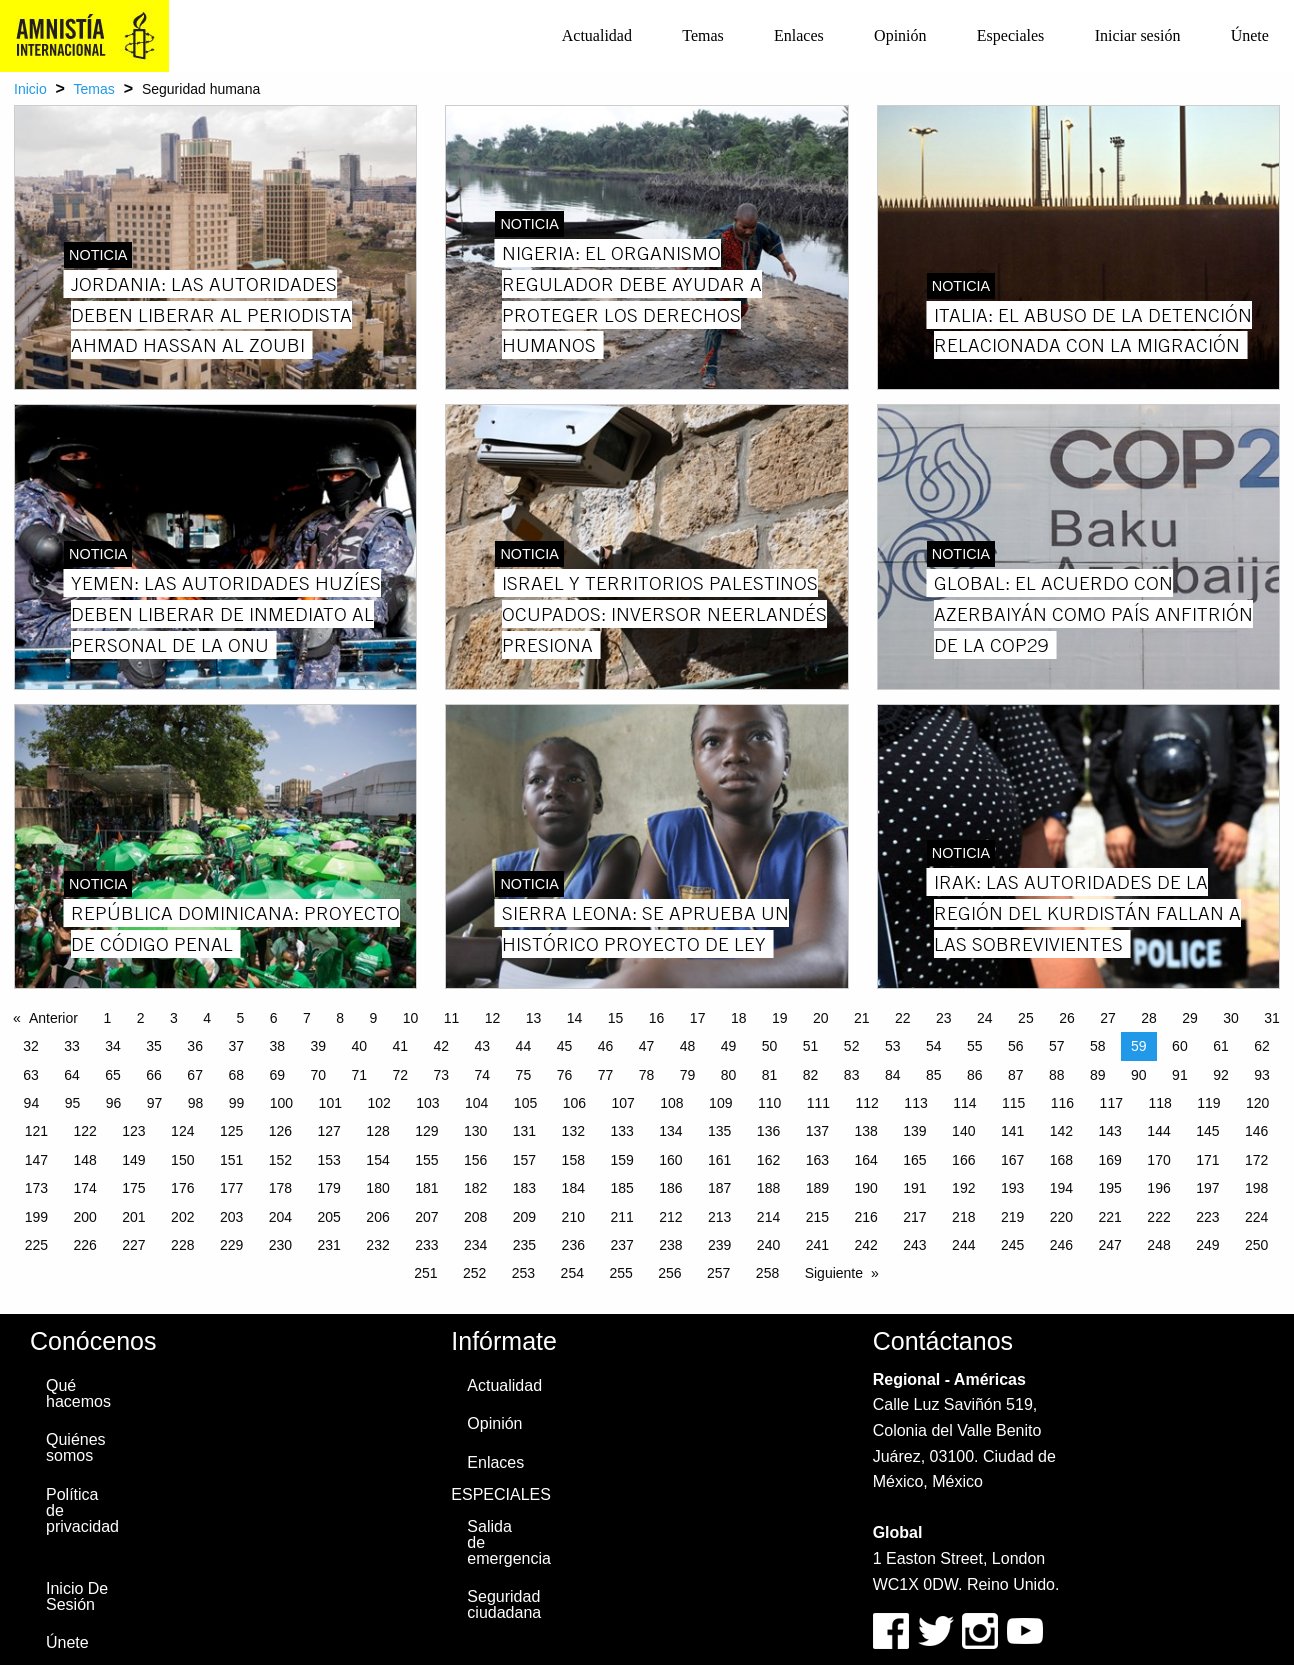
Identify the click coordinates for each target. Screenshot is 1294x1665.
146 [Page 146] (1256, 1131)
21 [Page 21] (862, 1018)
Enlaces (799, 35)
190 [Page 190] (865, 1188)
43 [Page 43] (483, 1046)
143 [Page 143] (1110, 1131)
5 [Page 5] (240, 1018)
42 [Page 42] (442, 1046)
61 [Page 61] (1221, 1046)
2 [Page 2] (141, 1018)
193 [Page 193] (1012, 1188)
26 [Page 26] (1067, 1018)
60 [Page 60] (1180, 1046)
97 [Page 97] (155, 1103)
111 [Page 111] (818, 1103)
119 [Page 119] (1208, 1103)
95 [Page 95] (73, 1103)
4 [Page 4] (207, 1018)
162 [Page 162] (768, 1160)
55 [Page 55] (975, 1046)
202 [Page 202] (182, 1217)
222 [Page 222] (1158, 1217)
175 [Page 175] (133, 1188)
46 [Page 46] (606, 1046)
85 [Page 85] (934, 1075)
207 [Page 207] (426, 1217)
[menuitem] (597, 36)
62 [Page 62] (1262, 1046)
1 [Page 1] (107, 1018)
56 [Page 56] (1016, 1046)
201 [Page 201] (133, 1217)
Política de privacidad (82, 1510)
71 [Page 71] (359, 1075)
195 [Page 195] (1110, 1188)
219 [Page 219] (1012, 1217)
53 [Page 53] (893, 1046)
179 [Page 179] (329, 1188)
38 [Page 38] (277, 1046)
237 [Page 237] (621, 1245)
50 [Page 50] (770, 1046)
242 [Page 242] (865, 1245)
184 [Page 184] (573, 1188)
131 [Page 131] (524, 1131)
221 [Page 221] (1110, 1217)
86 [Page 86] (975, 1075)
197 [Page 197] (1207, 1188)
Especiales (1011, 35)
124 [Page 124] (182, 1131)
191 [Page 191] (914, 1188)
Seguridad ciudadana (504, 1604)
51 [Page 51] (811, 1046)
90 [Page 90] (1139, 1075)
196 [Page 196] (1158, 1188)
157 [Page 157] (524, 1160)
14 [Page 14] (575, 1018)
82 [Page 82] (811, 1075)
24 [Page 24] (985, 1018)
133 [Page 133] (621, 1131)
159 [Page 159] (621, 1160)
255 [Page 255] (620, 1273)
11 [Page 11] (452, 1018)
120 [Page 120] (1257, 1103)
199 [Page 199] (36, 1217)
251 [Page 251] (425, 1273)
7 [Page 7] (307, 1018)
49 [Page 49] (729, 1046)
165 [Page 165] (914, 1160)
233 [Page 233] (426, 1245)
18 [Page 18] (739, 1018)
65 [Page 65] (113, 1075)
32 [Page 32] (31, 1046)
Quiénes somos (76, 1447)
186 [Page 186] (670, 1188)
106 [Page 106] (574, 1103)
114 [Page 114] (964, 1103)
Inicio (30, 89)
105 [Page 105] (525, 1103)
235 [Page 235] (524, 1245)
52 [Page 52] (852, 1046)
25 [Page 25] (1026, 1018)
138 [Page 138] (865, 1131)
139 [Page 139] (914, 1131)
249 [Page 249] (1207, 1245)
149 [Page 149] (133, 1160)
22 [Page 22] (903, 1018)
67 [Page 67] (195, 1075)
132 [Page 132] (573, 1131)
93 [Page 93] (1262, 1075)
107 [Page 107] (622, 1103)
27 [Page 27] (1108, 1018)
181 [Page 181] (426, 1188)
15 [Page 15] (616, 1018)
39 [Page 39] (318, 1046)
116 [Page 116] (1062, 1103)
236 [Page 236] (573, 1245)
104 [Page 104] (476, 1103)
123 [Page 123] (133, 1131)
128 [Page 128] (377, 1131)
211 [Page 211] (621, 1217)
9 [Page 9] (373, 1018)
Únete (1250, 35)
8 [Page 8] (340, 1018)
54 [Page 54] (934, 1046)
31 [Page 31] (1272, 1018)
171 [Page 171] (1207, 1160)
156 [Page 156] (475, 1160)
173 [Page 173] (36, 1188)
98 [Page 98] (196, 1103)
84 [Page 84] (893, 1075)
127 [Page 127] (329, 1131)
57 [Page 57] (1057, 1046)
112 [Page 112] (867, 1103)
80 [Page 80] (729, 1075)
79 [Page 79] (688, 1075)
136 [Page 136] (768, 1131)
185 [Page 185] (621, 1188)
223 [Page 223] (1207, 1217)
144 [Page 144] (1158, 1131)
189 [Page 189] (817, 1188)
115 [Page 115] (1013, 1103)
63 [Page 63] (31, 1075)
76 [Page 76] (565, 1075)
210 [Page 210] (573, 1217)
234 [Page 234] (475, 1245)
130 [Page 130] (475, 1131)
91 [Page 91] (1180, 1075)
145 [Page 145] (1207, 1131)
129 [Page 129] (426, 1131)
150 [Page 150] (182, 1160)
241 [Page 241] (817, 1245)
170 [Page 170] (1158, 1160)
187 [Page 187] (719, 1188)
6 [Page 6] (274, 1018)
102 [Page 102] (378, 1103)
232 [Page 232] (377, 1245)
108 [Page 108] (671, 1103)
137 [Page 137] (817, 1131)
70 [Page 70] (318, 1075)
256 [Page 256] (669, 1273)
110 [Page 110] (769, 1103)
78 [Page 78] (647, 1075)
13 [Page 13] (534, 1018)
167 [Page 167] (1012, 1160)
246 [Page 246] (1061, 1245)
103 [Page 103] (427, 1103)
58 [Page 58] (1098, 1046)
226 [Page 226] (84, 1245)
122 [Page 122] (84, 1131)
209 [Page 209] (524, 1217)
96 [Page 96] (114, 1103)
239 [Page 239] (719, 1245)
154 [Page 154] (377, 1160)
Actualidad (597, 35)
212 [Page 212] (670, 1217)
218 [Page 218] (963, 1217)
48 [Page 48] (688, 1046)
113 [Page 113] (915, 1103)
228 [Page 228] (182, 1245)
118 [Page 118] (1159, 1103)
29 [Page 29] (1190, 1018)
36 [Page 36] (195, 1046)
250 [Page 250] (1256, 1245)
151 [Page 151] (231, 1160)
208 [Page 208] (475, 1217)
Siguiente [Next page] (834, 1273)
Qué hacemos (78, 1393)
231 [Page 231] (329, 1245)
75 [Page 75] (524, 1075)
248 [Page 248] (1158, 1245)
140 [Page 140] (963, 1131)
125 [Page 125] (231, 1131)
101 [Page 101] (330, 1103)
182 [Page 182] (475, 1188)
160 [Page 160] (670, 1160)
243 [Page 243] (914, 1245)
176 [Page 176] (182, 1188)
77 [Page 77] (606, 1075)
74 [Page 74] (483, 1075)
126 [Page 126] (280, 1131)
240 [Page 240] (768, 1245)
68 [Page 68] (236, 1075)
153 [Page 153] (329, 1160)
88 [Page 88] (1057, 1075)
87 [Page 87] (1016, 1075)
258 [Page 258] (767, 1273)
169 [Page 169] (1110, 1160)
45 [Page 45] (565, 1046)
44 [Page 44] (524, 1046)
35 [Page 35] (154, 1046)
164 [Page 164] (865, 1160)
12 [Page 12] (493, 1018)
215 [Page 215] (817, 1217)
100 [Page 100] (281, 1103)
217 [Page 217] (914, 1217)
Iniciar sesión (1138, 35)
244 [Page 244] (963, 1245)
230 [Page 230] (280, 1245)
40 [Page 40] (359, 1046)
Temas (703, 35)
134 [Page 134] (670, 1131)
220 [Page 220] (1061, 1217)
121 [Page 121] (36, 1131)
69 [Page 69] (277, 1075)
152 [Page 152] (280, 1160)
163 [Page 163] (817, 1160)
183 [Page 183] (524, 1188)
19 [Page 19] (780, 1018)
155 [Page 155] (426, 1160)
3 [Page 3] (174, 1018)
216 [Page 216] (865, 1217)
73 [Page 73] (442, 1075)
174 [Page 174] (84, 1188)
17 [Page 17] (698, 1018)
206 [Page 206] (377, 1217)
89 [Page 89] (1098, 1075)
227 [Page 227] (133, 1245)
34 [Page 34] (113, 1046)
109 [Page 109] (720, 1103)
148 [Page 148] (84, 1160)
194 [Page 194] (1061, 1188)
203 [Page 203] (231, 1217)
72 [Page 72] (401, 1075)
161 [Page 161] (719, 1160)
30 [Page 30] (1231, 1018)
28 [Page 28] (1149, 1018)
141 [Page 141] (1012, 1131)
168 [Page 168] (1061, 1160)
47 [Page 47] (647, 1046)
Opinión (900, 35)
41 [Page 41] (401, 1046)
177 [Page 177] (231, 1188)
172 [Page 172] (1256, 1160)
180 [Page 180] (377, 1188)
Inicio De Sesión (77, 1596)
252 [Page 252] (474, 1273)
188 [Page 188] (768, 1188)
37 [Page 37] (236, 1046)
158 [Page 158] (573, 1160)
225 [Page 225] (36, 1245)
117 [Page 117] (1111, 1103)
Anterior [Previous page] (53, 1018)
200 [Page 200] (84, 1217)
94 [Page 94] (32, 1103)
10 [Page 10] (411, 1018)
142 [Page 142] (1061, 1131)
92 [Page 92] (1221, 1075)
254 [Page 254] (572, 1273)
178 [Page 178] (280, 1188)
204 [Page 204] (280, 1217)
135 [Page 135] (719, 1131)
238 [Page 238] (670, 1245)
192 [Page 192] (963, 1188)
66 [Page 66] (154, 1075)
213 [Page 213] (719, 1217)
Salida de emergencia (508, 1542)
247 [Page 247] (1110, 1245)
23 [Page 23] (944, 1018)
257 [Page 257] (718, 1273)
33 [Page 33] (72, 1046)
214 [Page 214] (768, 1217)
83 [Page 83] (852, 1075)
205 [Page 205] (329, 1217)
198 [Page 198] (1256, 1188)
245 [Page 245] (1012, 1245)
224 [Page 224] (1256, 1217)
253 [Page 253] (523, 1273)
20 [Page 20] (821, 1018)
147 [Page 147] (36, 1160)
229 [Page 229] (231, 1245)
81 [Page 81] (770, 1075)
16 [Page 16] (657, 1018)
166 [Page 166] (963, 1160)
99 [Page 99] (237, 1103)
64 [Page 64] (72, 1075)
